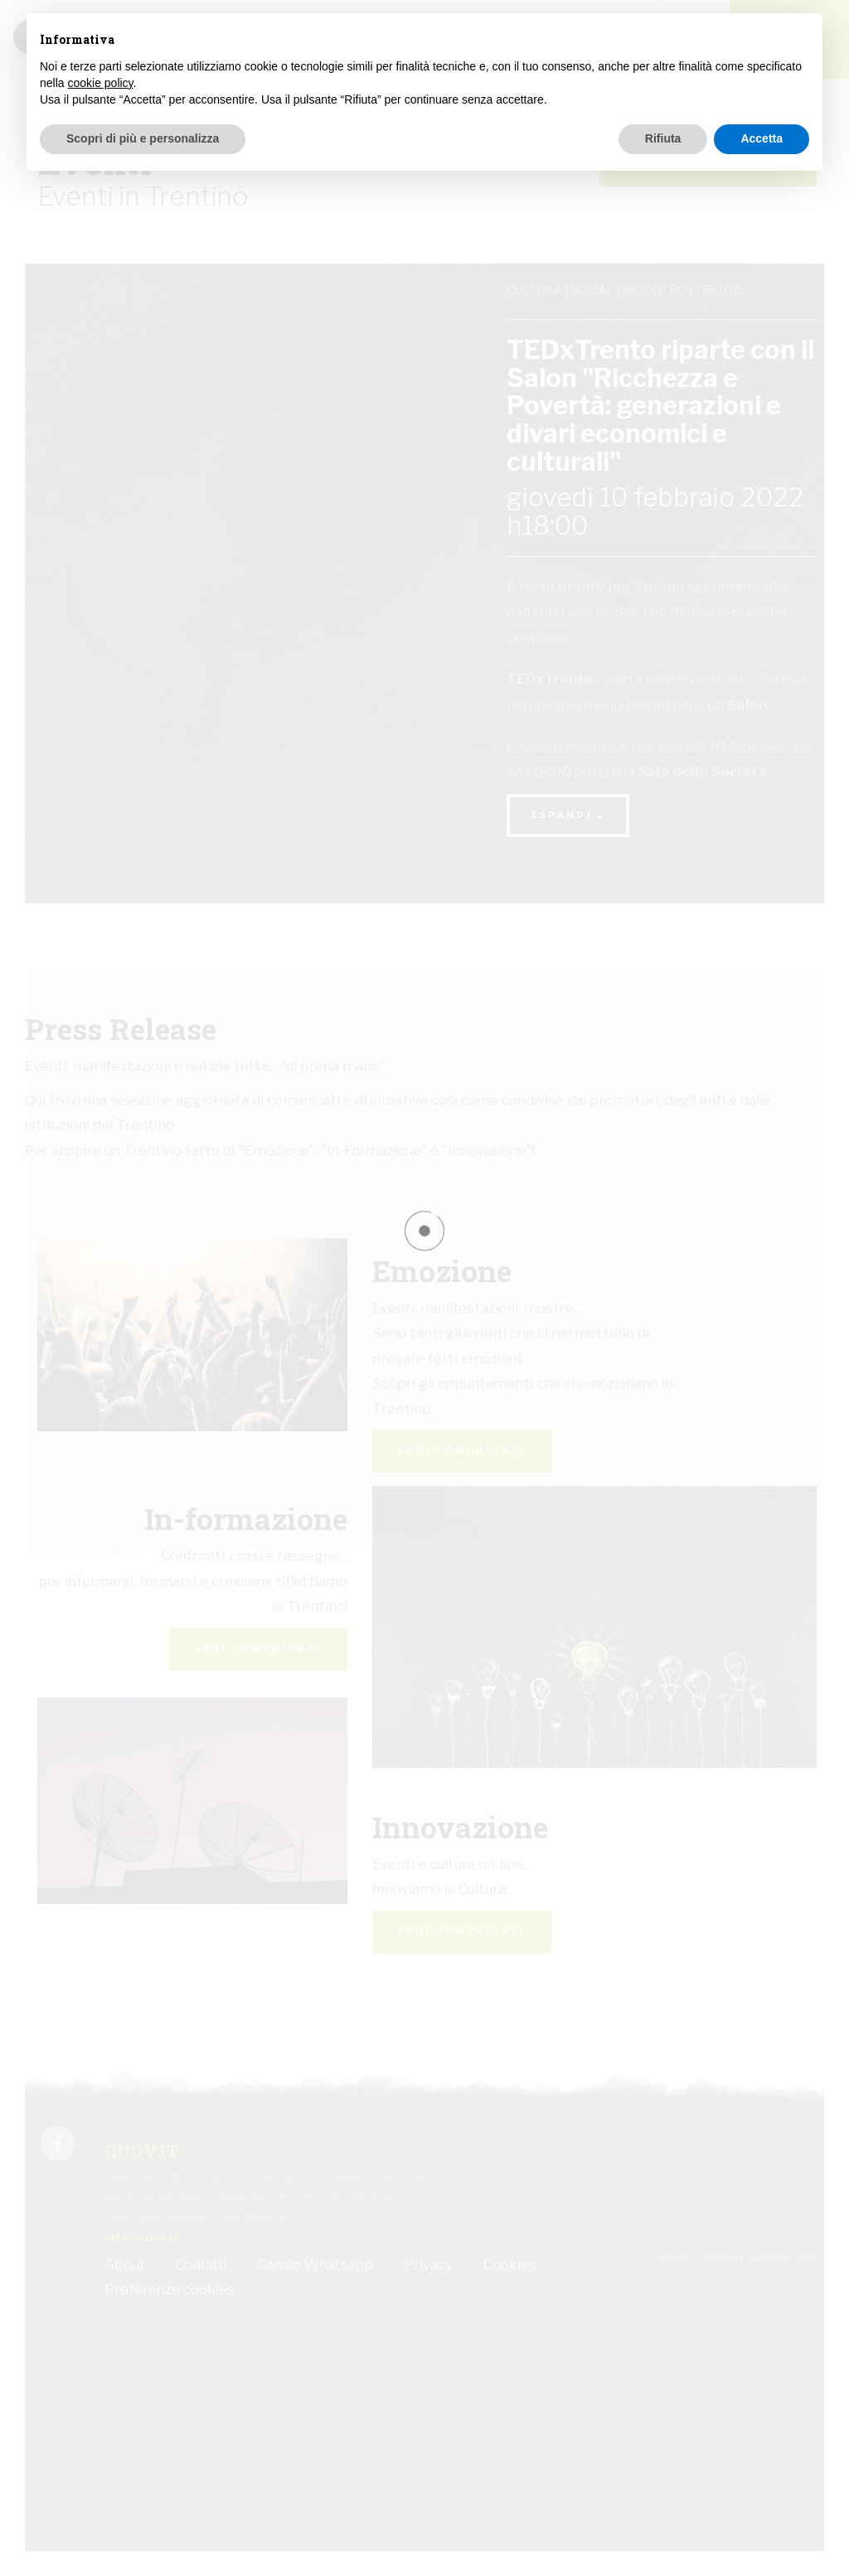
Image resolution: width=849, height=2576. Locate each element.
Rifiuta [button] (663, 138)
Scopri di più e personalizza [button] (142, 138)
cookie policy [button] (100, 83)
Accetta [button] (761, 138)
